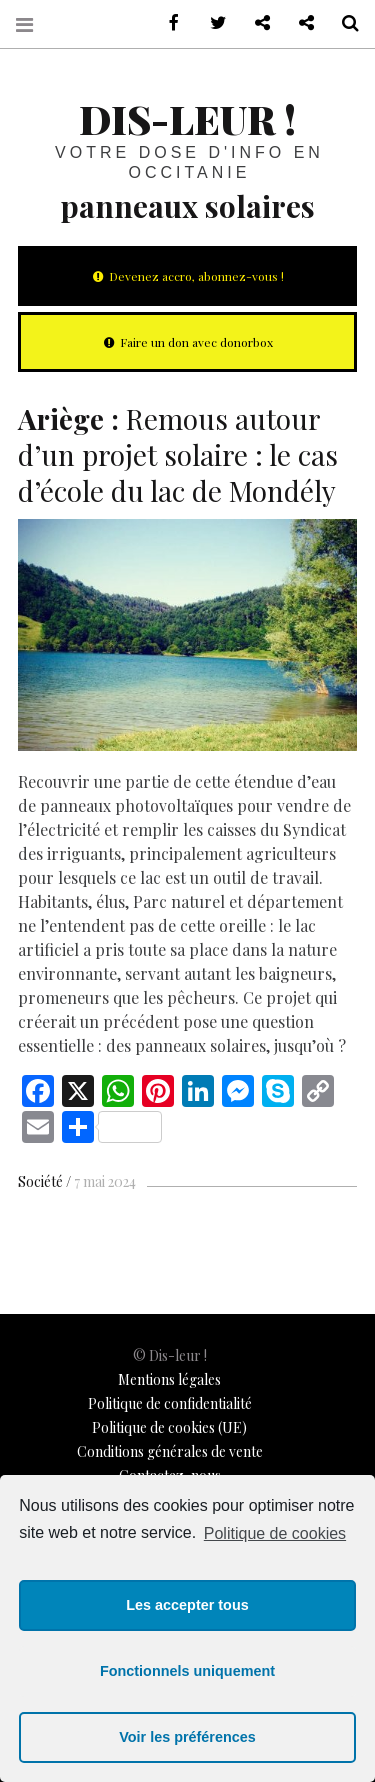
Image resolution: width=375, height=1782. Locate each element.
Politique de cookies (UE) (169, 1427)
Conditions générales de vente (170, 1451)
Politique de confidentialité (170, 1403)
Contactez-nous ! (255, 23)
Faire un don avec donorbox (187, 342)
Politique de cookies (275, 1533)
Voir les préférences (187, 1737)
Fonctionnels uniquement (187, 1671)
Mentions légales (169, 1379)
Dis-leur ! (187, 118)
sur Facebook (167, 23)
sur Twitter (211, 23)
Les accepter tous (187, 1605)
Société (40, 1181)
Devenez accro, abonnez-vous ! (187, 276)
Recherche (343, 23)
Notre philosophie (299, 23)
